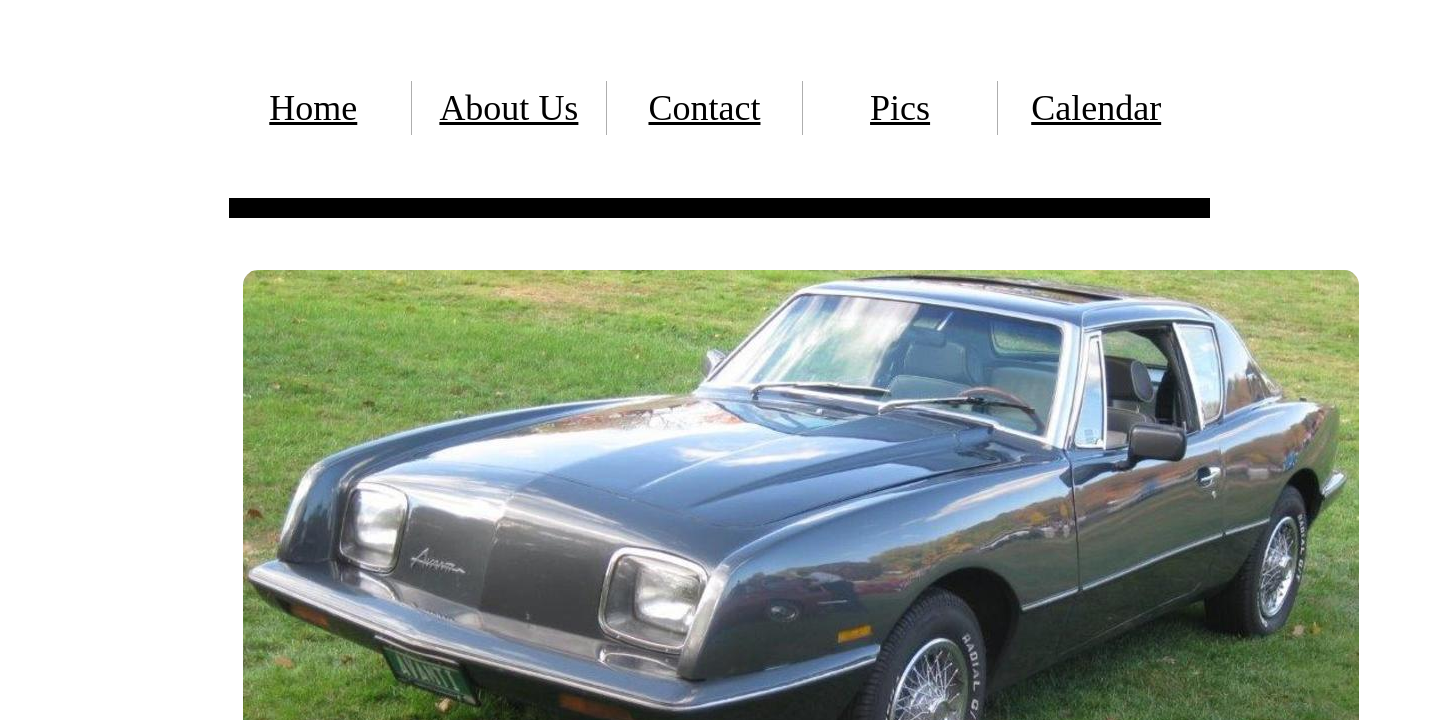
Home (313, 108)
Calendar (1096, 108)
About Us (508, 108)
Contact (704, 108)
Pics (900, 108)
